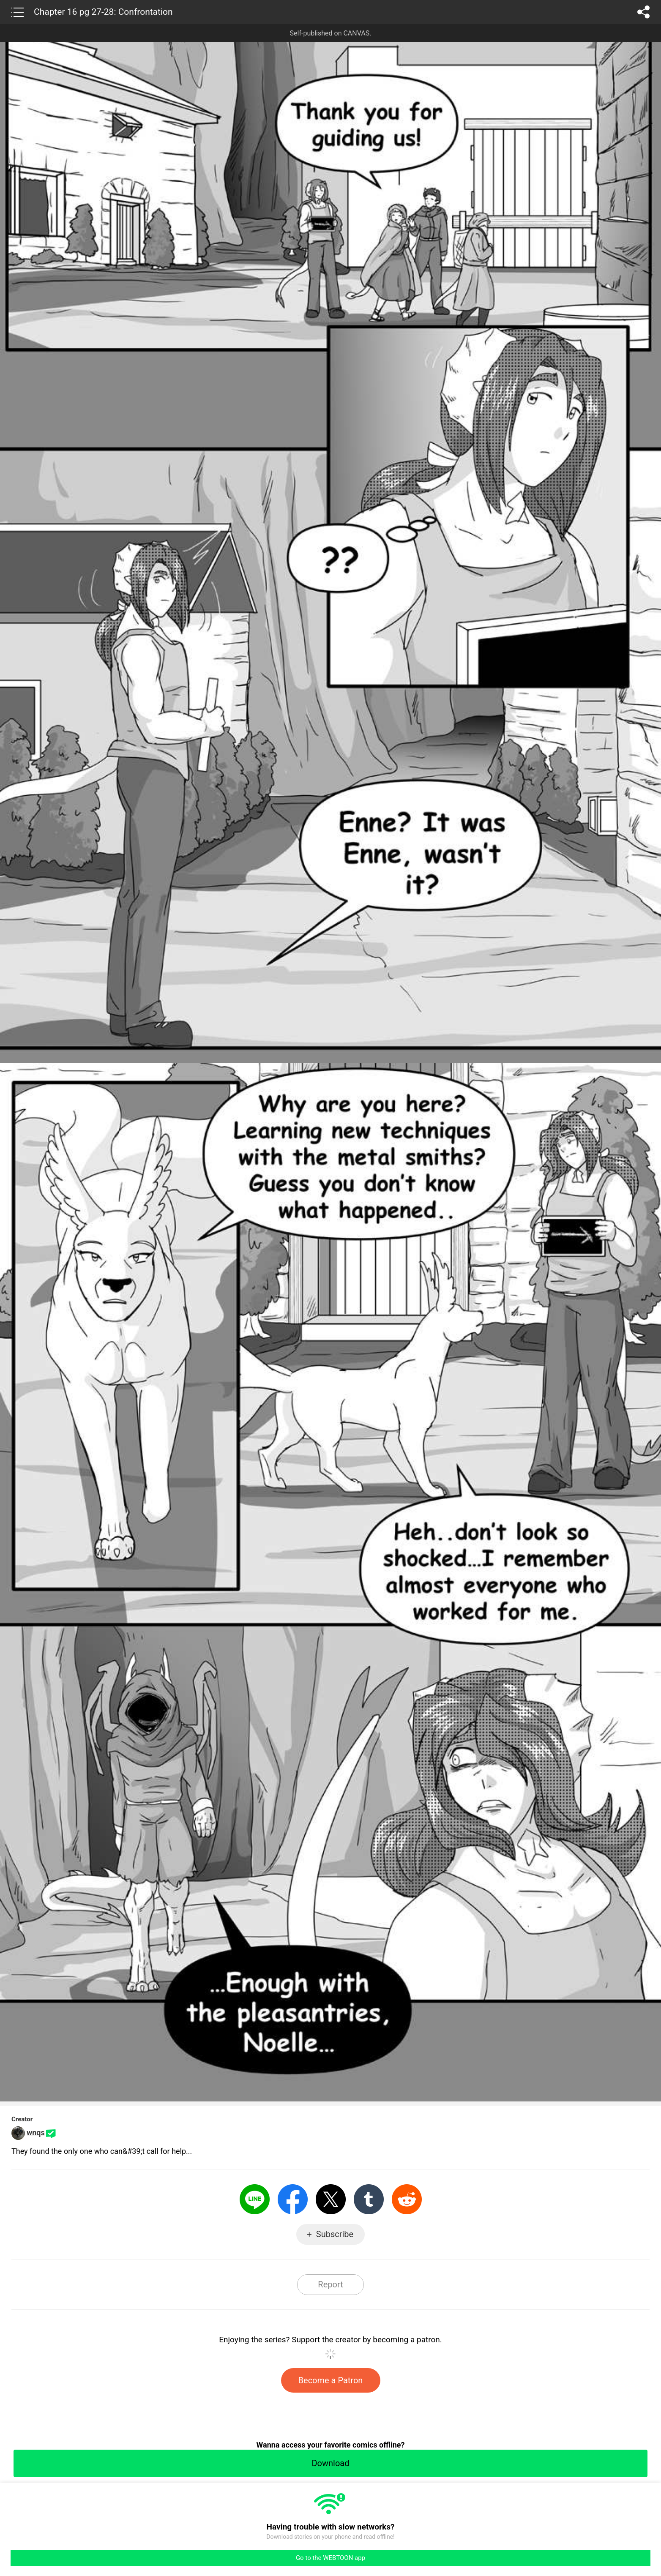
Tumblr (369, 2199)
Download (330, 2463)
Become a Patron (330, 2380)
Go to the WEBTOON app (330, 2558)
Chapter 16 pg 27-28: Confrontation (103, 12)
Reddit (407, 2199)
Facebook (293, 2199)
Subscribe (334, 2234)
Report (330, 2284)
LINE (255, 2199)
